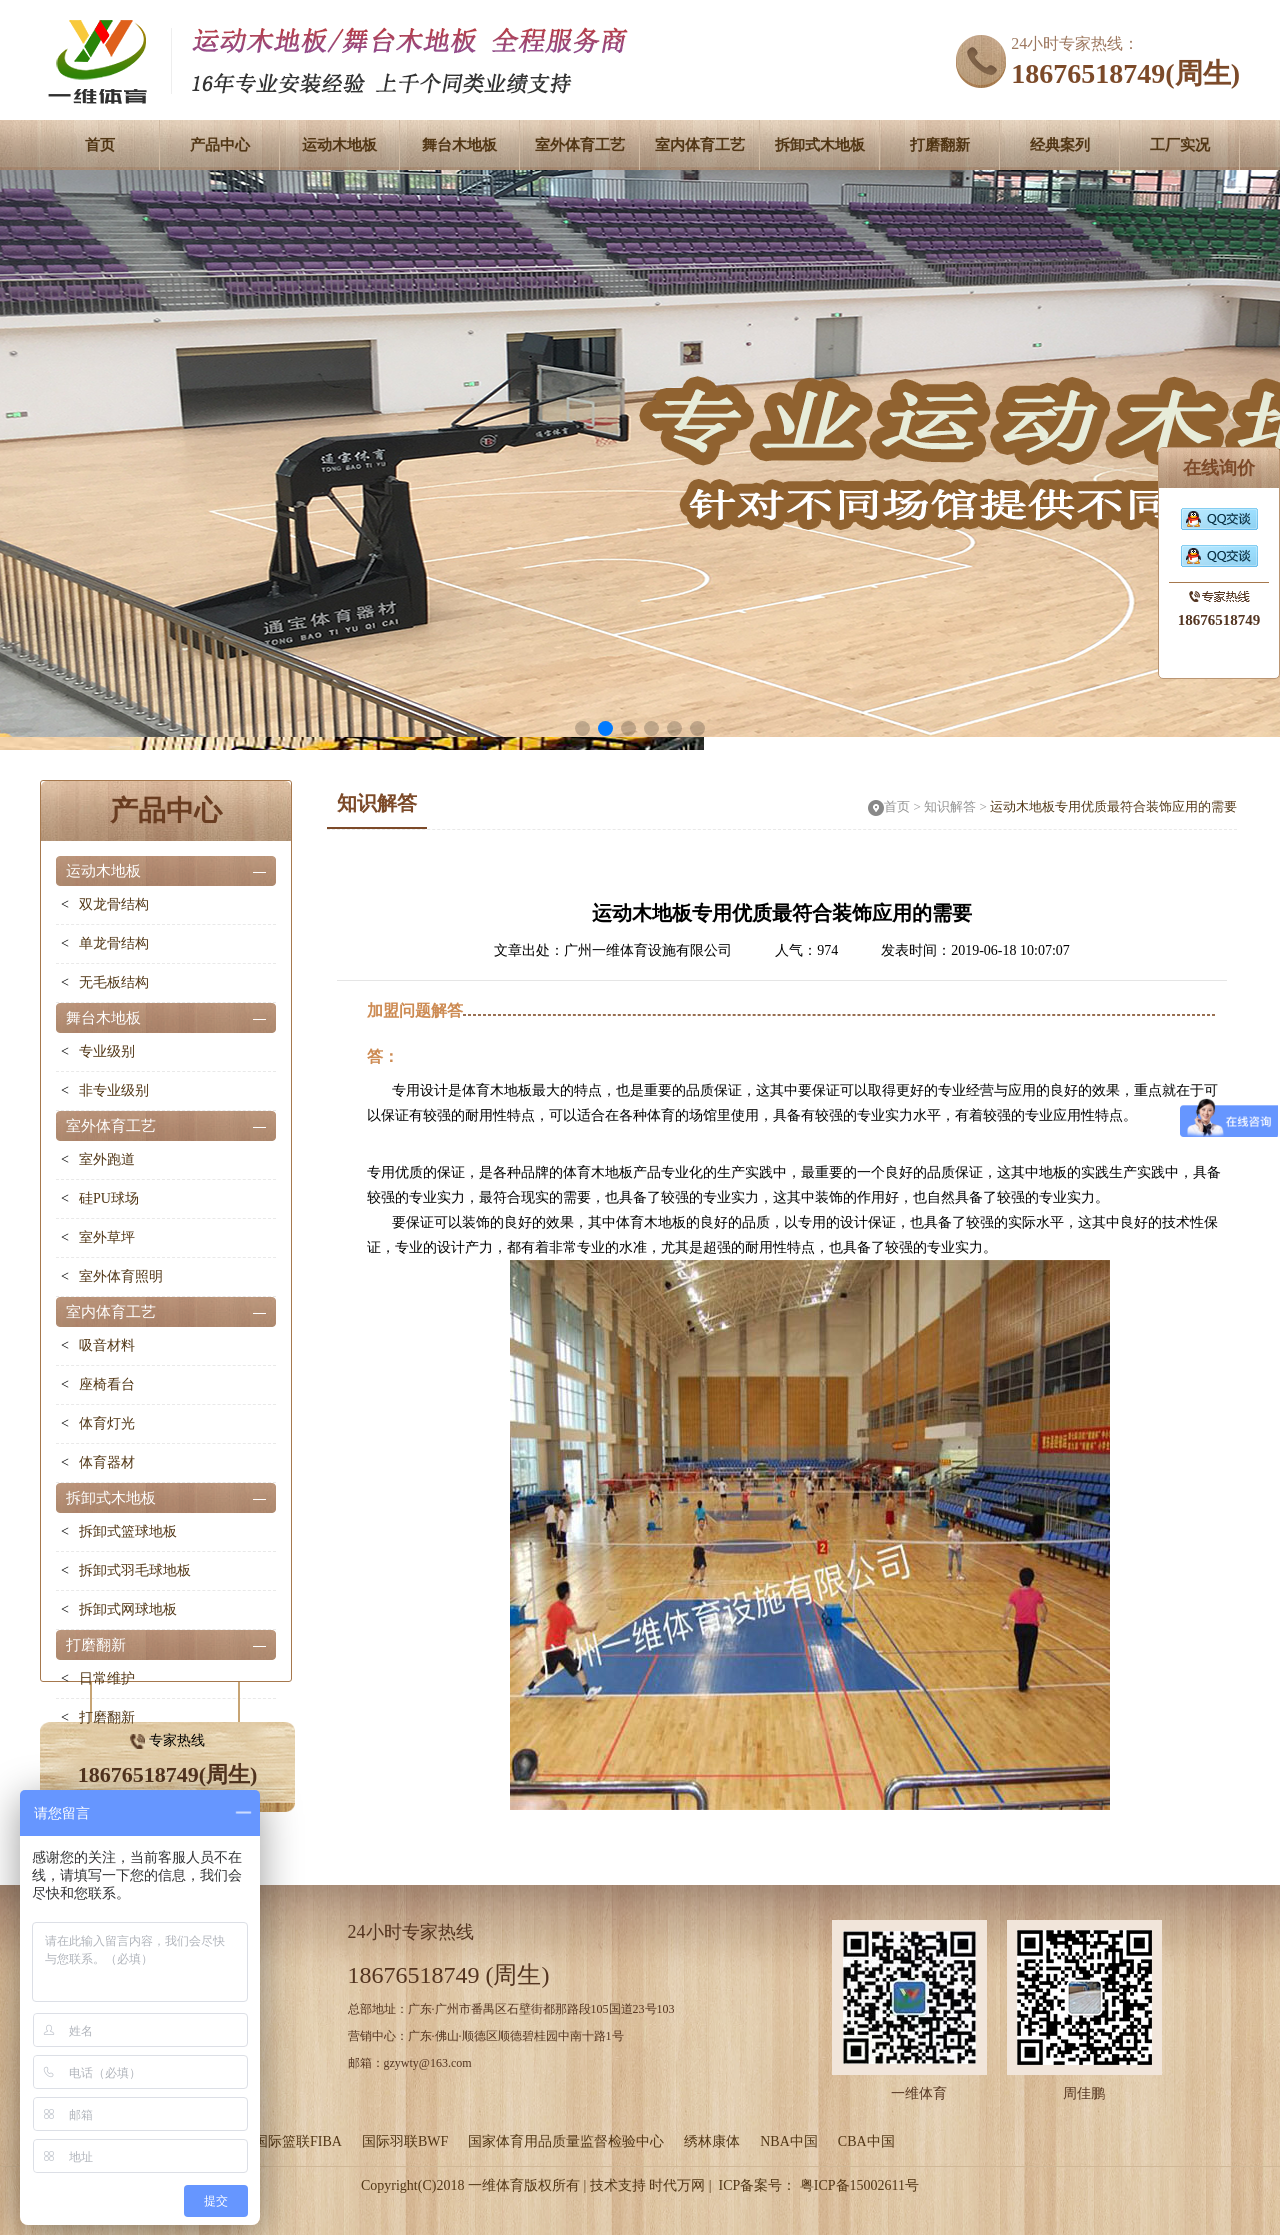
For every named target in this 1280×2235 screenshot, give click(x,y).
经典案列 (1060, 145)
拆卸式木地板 (820, 145)
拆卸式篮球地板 (128, 1531)
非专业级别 (114, 1090)
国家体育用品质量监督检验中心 (566, 2141)
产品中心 (220, 145)
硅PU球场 (109, 1198)
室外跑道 (107, 1159)
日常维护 (107, 1678)
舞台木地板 (459, 145)
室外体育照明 (121, 1276)
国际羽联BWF (405, 2141)
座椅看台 (107, 1384)
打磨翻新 (940, 145)
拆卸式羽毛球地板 (135, 1570)
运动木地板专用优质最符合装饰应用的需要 (1113, 806)
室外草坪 (107, 1237)
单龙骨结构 (114, 943)
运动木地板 (339, 145)
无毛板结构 (114, 982)
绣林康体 (712, 2141)
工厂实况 (1180, 145)
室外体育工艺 (580, 145)
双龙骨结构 (114, 904)
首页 (100, 145)
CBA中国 (866, 2141)
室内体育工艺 (700, 145)
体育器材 (107, 1462)
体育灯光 (107, 1423)
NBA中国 (789, 2141)
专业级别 (107, 1051)
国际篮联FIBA (298, 2141)
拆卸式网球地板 (128, 1609)
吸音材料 (107, 1345)
